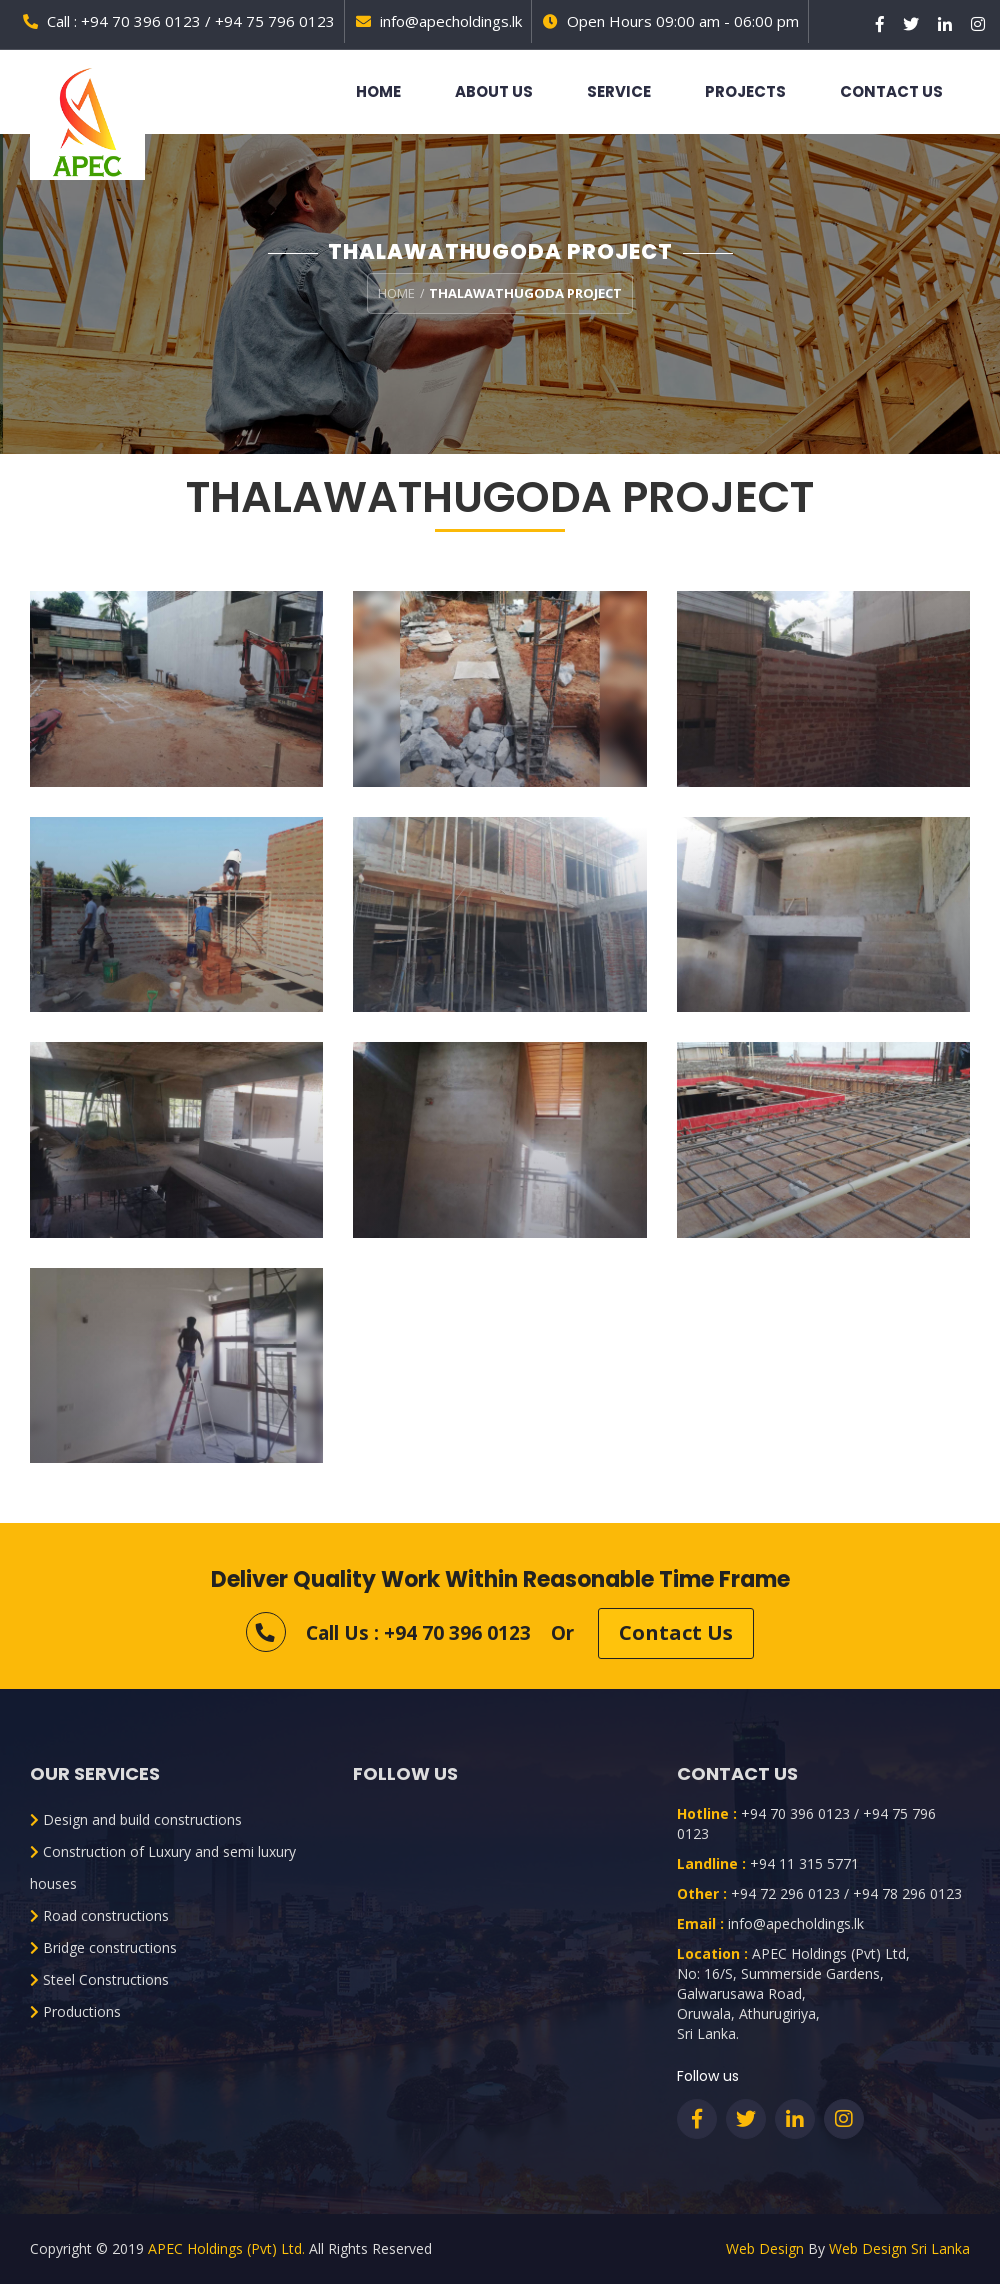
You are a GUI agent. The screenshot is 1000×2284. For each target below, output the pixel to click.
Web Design (765, 2248)
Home (378, 91)
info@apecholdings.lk (439, 21)
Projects (745, 91)
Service (619, 91)
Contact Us (891, 91)
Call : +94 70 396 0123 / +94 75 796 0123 (179, 21)
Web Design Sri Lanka (899, 2248)
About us (494, 91)
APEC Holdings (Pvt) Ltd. (226, 2248)
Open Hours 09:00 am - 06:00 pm (671, 21)
